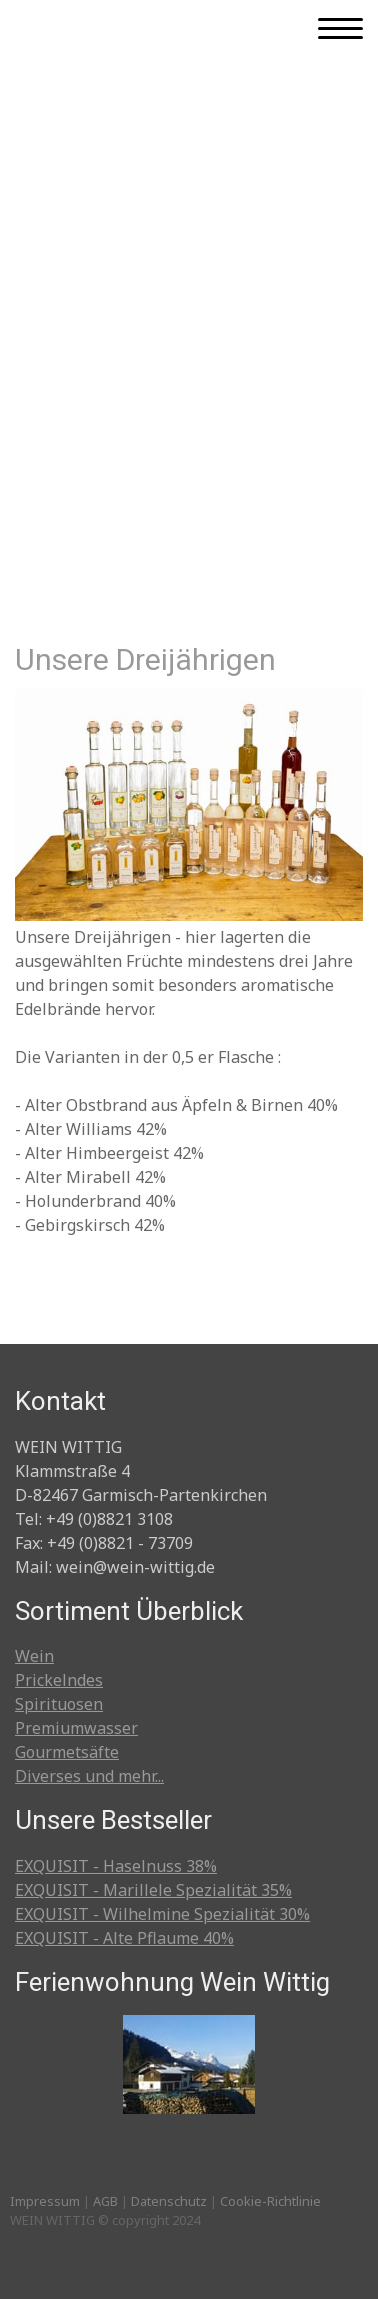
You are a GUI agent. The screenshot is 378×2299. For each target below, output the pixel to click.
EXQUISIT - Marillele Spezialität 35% (153, 1890)
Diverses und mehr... (89, 1776)
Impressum (45, 2201)
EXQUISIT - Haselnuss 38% (116, 1866)
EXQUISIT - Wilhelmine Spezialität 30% (162, 1914)
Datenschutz (169, 2201)
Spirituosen (59, 1704)
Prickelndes (59, 1680)
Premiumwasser (76, 1728)
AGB (105, 2201)
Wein (34, 1656)
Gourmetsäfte (67, 1752)
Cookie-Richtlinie (270, 2201)
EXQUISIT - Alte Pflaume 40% (124, 1938)
